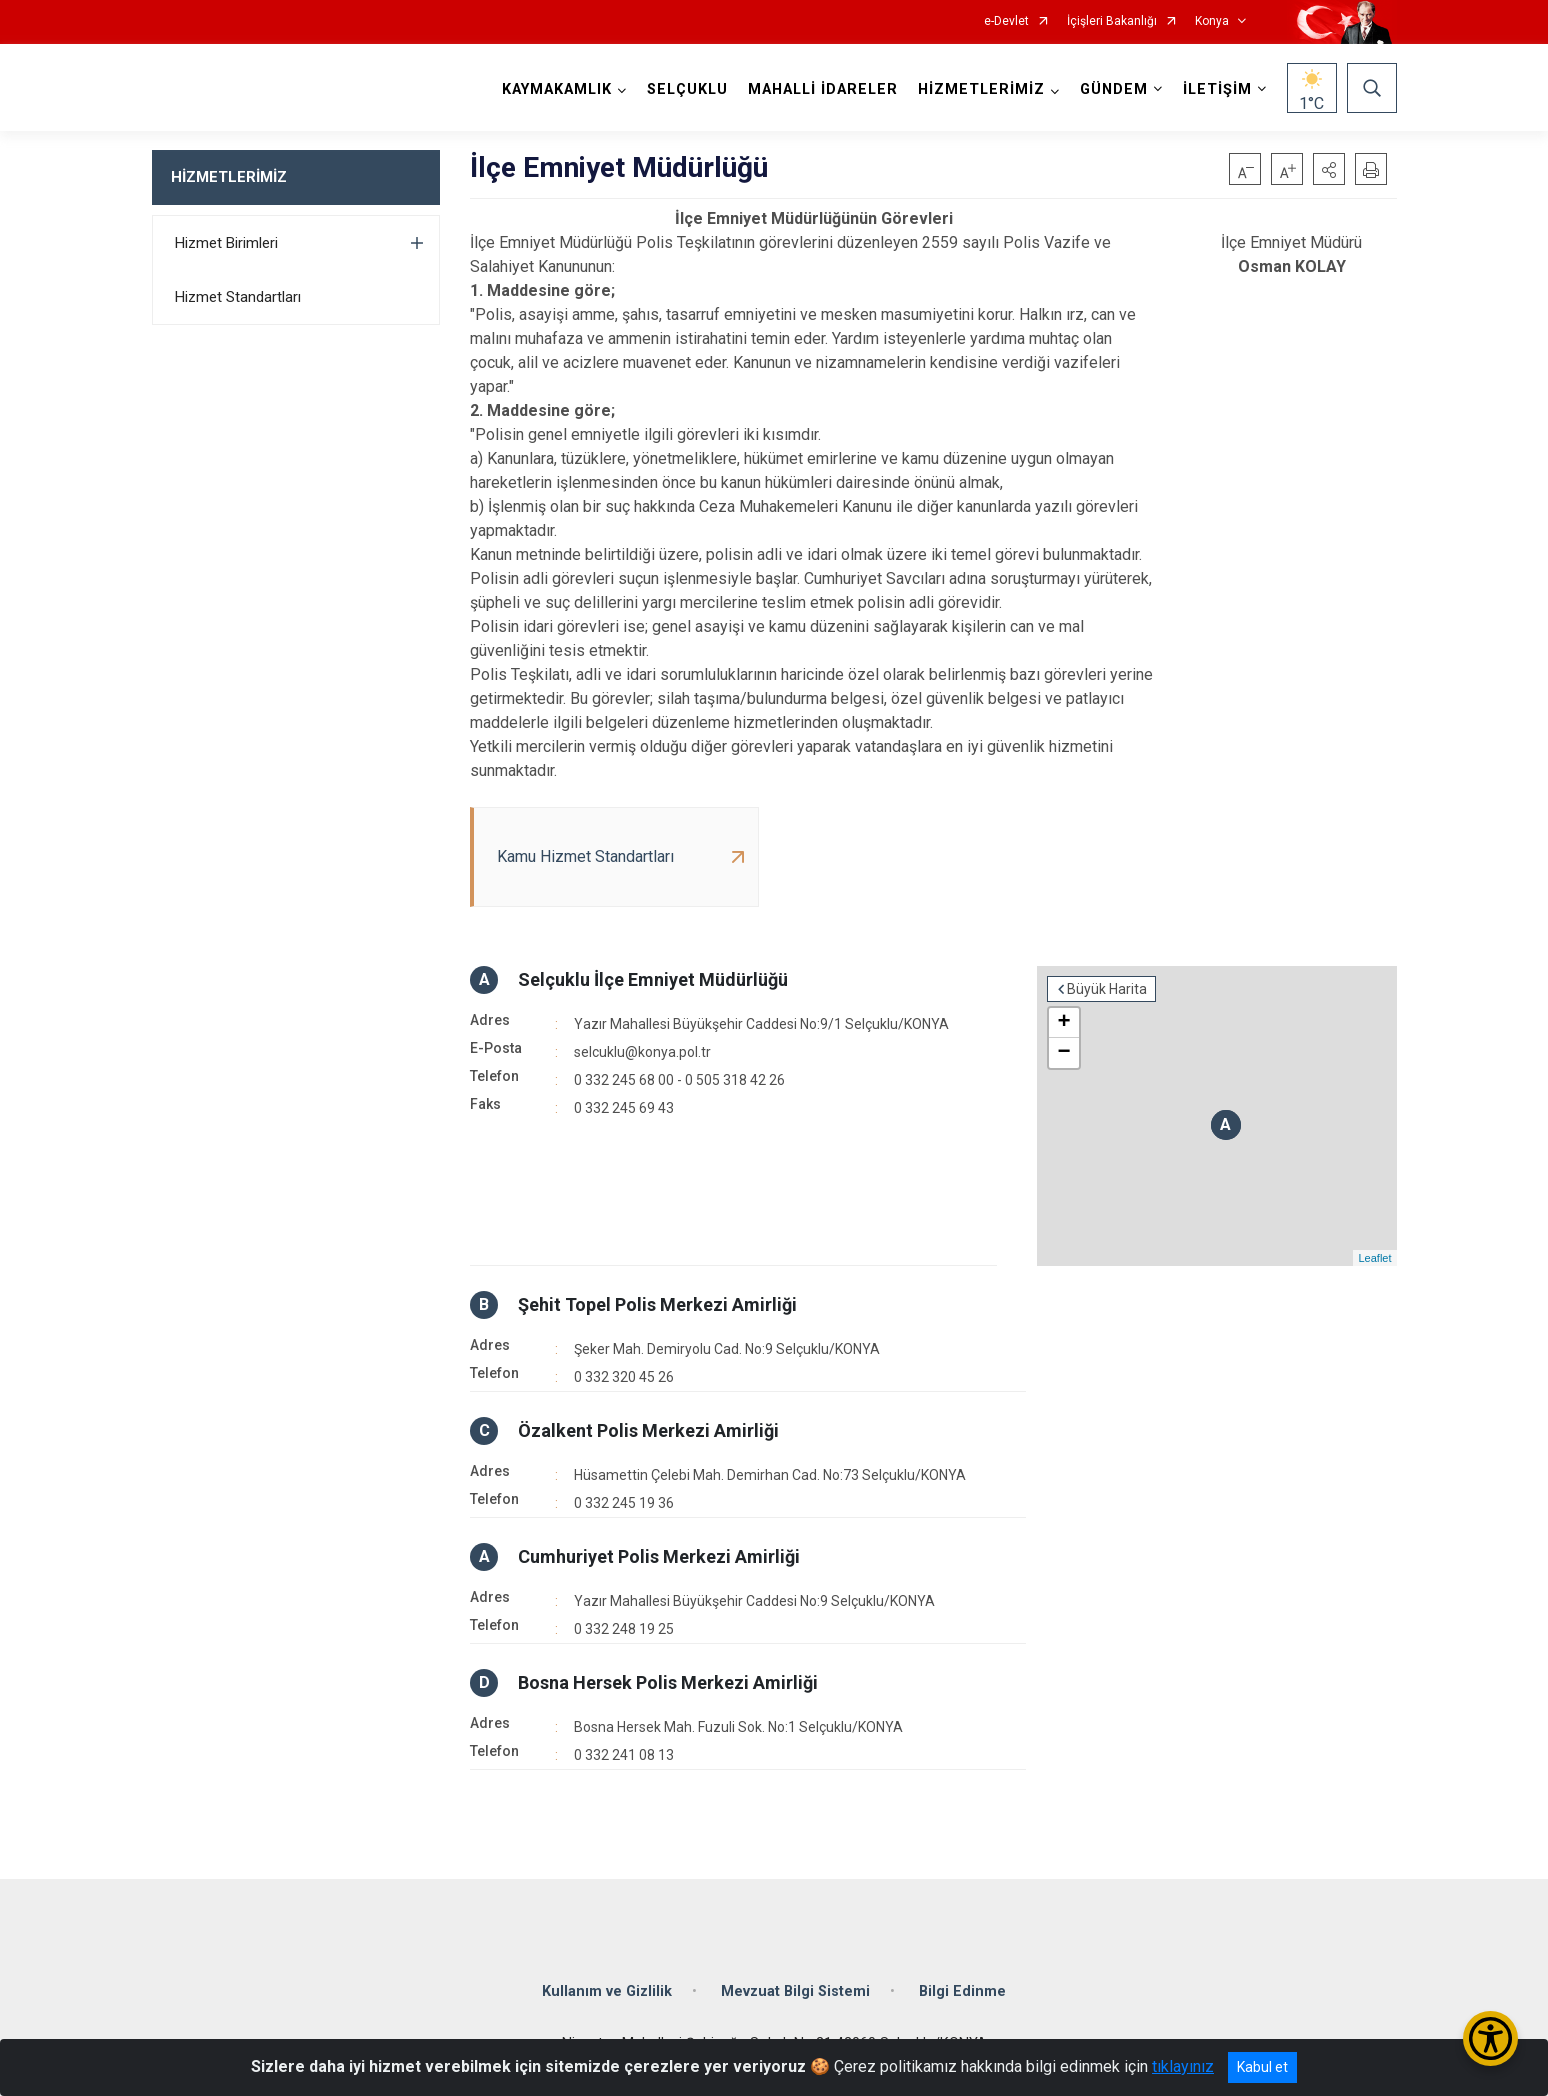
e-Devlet (1006, 21)
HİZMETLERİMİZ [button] (981, 89)
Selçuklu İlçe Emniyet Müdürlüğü (653, 979)
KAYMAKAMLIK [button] (557, 89)
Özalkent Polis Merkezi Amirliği (648, 1430)
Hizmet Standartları (238, 297)
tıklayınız (1183, 2066)
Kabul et (1262, 2067)
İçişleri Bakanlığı (1112, 21)
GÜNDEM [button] (1114, 89)
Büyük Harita (1107, 989)
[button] (1329, 169)
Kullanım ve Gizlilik (607, 1991)
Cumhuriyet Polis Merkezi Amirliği (659, 1556)
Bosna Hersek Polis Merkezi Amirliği (668, 1682)
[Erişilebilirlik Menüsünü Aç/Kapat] (1490, 2038)
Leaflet (1374, 1258)
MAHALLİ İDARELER (823, 89)
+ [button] (1063, 1023)
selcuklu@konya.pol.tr (642, 1052)
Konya (1212, 21)
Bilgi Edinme (962, 1991)
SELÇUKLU (687, 89)
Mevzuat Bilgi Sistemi (795, 1991)
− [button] (1063, 1053)
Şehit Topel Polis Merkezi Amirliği (657, 1304)
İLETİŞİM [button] (1217, 89)
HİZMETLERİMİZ (229, 177)
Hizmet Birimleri (226, 243)
